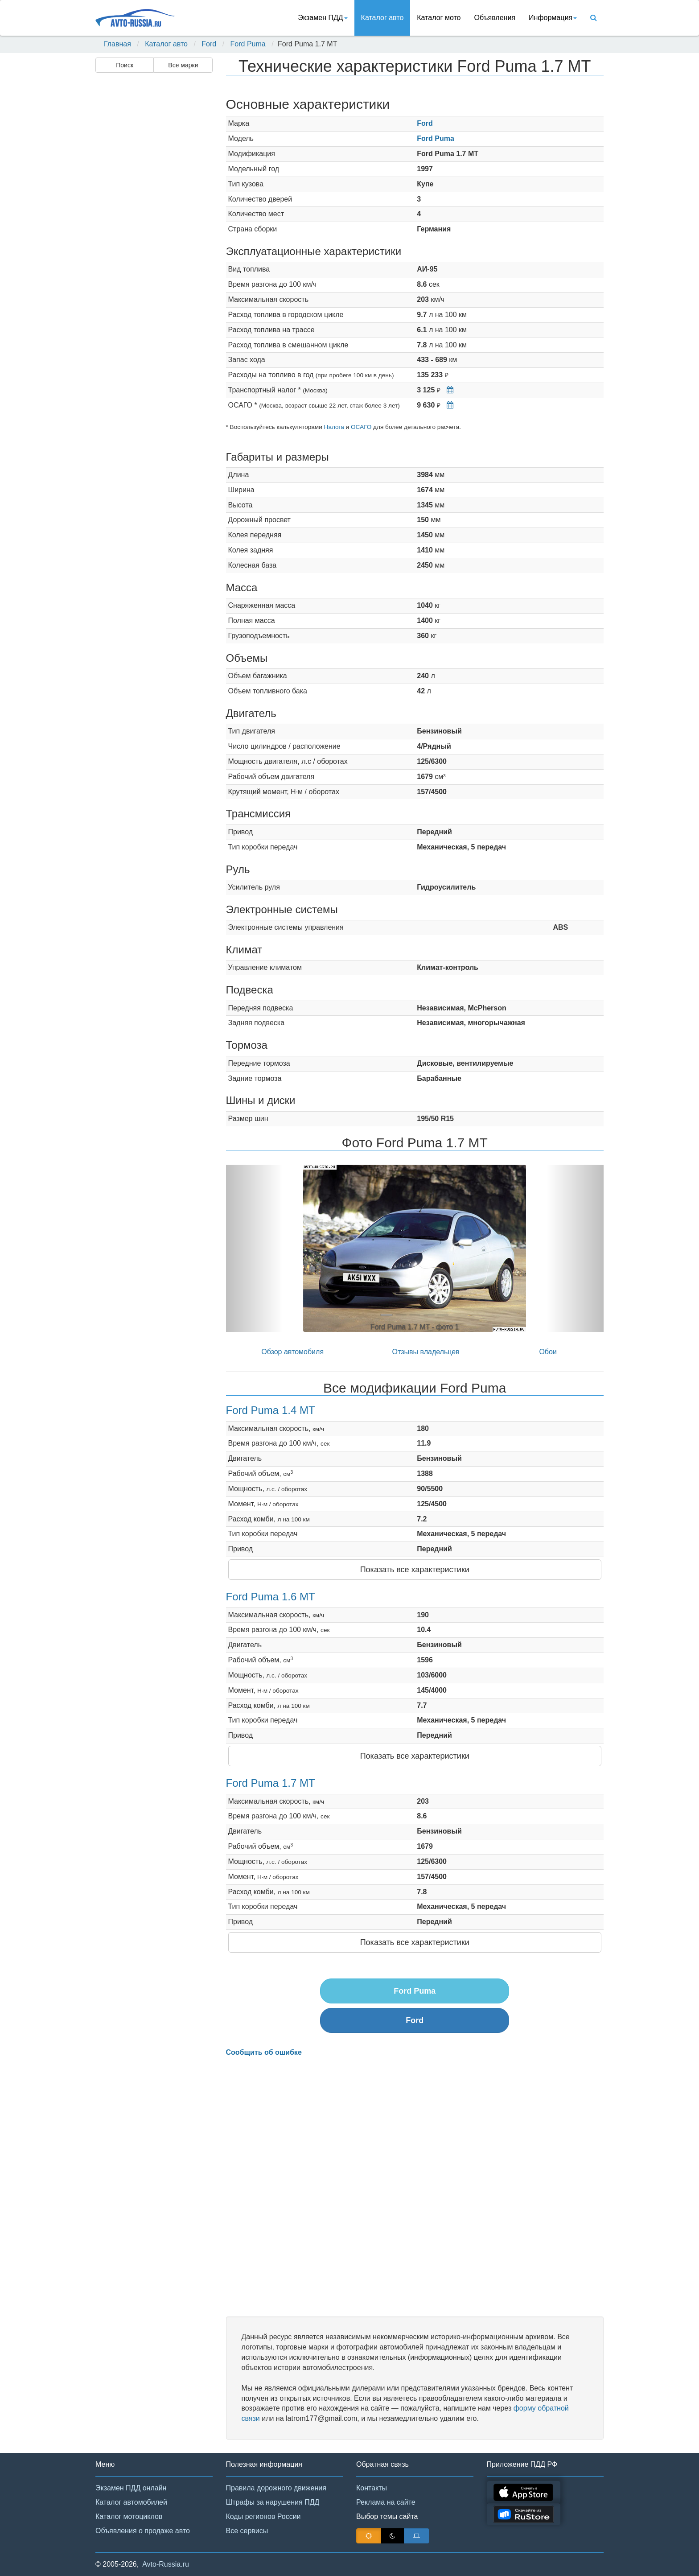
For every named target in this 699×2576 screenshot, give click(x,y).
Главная (117, 44)
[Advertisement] (153, 216)
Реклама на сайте (385, 2502)
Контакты (371, 2488)
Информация (553, 17)
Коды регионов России (263, 2516)
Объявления (494, 17)
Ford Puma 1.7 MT (270, 1783)
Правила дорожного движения (276, 2488)
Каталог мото (439, 17)
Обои (547, 1352)
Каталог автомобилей (131, 2502)
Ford (208, 44)
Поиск (124, 65)
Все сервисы (247, 2531)
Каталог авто (382, 17)
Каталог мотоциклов (128, 2516)
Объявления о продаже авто (142, 2531)
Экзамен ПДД (322, 17)
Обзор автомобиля (292, 1352)
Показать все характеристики (414, 1569)
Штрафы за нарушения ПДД (273, 2502)
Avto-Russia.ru (165, 2564)
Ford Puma (248, 44)
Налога (334, 427)
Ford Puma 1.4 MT (270, 1410)
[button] (254, 1248)
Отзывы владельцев (425, 1352)
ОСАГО (361, 427)
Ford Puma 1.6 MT (270, 1597)
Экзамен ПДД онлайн (130, 2488)
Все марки (183, 65)
